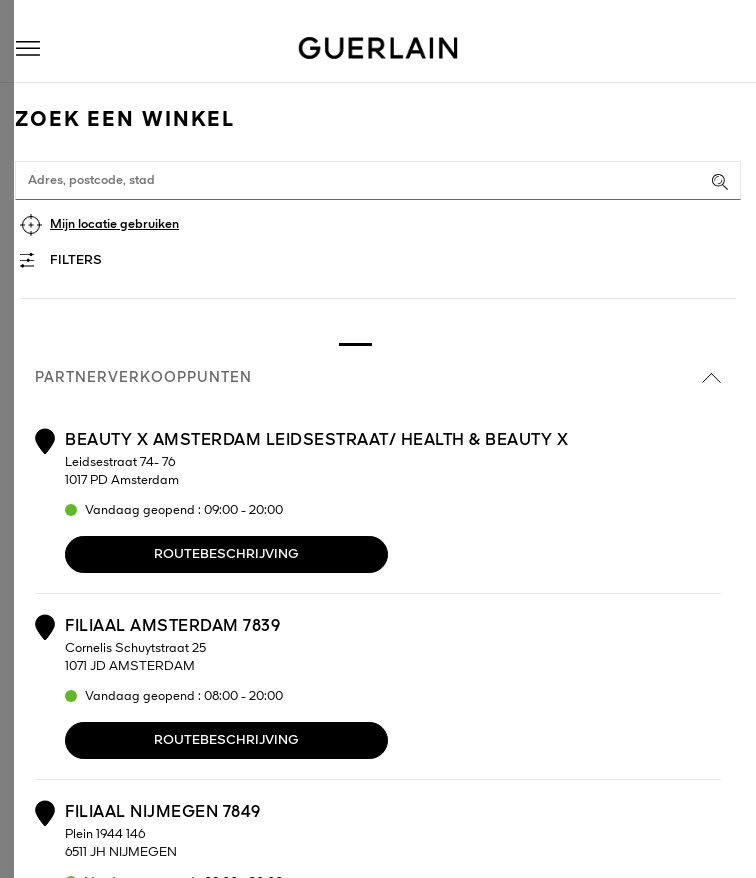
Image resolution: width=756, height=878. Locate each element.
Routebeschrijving (226, 554)
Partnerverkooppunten (378, 378)
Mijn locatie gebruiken (114, 224)
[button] (28, 48)
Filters (76, 260)
